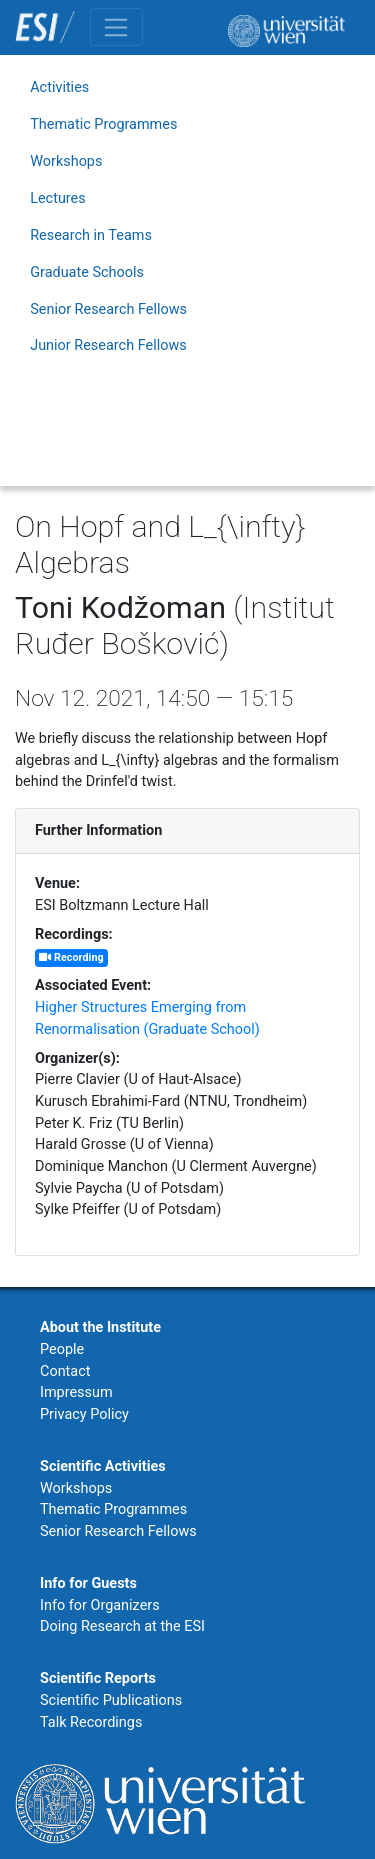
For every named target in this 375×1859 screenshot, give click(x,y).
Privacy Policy (84, 1414)
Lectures (58, 198)
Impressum (76, 1392)
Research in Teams (91, 235)
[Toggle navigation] (116, 27)
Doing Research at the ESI (122, 1626)
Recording (71, 957)
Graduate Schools (87, 272)
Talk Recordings (91, 1722)
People (62, 1349)
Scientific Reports (98, 1678)
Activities (59, 87)
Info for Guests (88, 1583)
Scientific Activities (103, 1466)
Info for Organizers (100, 1605)
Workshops (66, 161)
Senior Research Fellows (108, 309)
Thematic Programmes (103, 124)
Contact (65, 1371)
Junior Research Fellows (108, 345)
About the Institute (100, 1327)
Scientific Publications (111, 1700)
